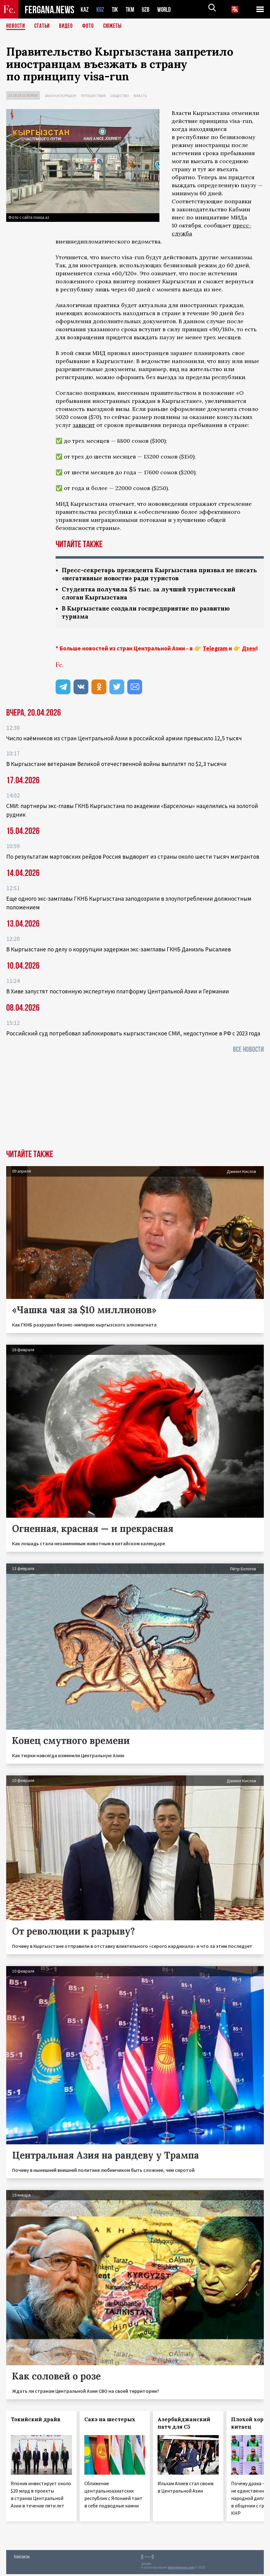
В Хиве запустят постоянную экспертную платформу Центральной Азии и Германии (117, 993)
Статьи (43, 26)
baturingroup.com (181, 2569)
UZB (147, 9)
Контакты (22, 2558)
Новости (16, 26)
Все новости (248, 1051)
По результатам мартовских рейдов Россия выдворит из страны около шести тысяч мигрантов (132, 858)
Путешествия (93, 95)
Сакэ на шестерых (109, 2421)
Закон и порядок (60, 95)
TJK (115, 9)
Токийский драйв (35, 2421)
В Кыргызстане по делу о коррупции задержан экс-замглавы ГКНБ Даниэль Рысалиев (118, 951)
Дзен (249, 650)
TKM (131, 9)
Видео (68, 26)
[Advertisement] (135, 1105)
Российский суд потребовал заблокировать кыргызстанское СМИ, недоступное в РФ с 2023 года (133, 1035)
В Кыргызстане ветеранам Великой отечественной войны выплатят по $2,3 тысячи (116, 765)
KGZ (100, 9)
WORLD (166, 9)
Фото (91, 26)
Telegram (215, 650)
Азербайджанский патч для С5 (184, 2425)
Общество (119, 95)
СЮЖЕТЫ (116, 26)
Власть (140, 95)
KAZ (85, 9)
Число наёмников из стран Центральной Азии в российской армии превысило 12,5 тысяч (124, 740)
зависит (84, 425)
